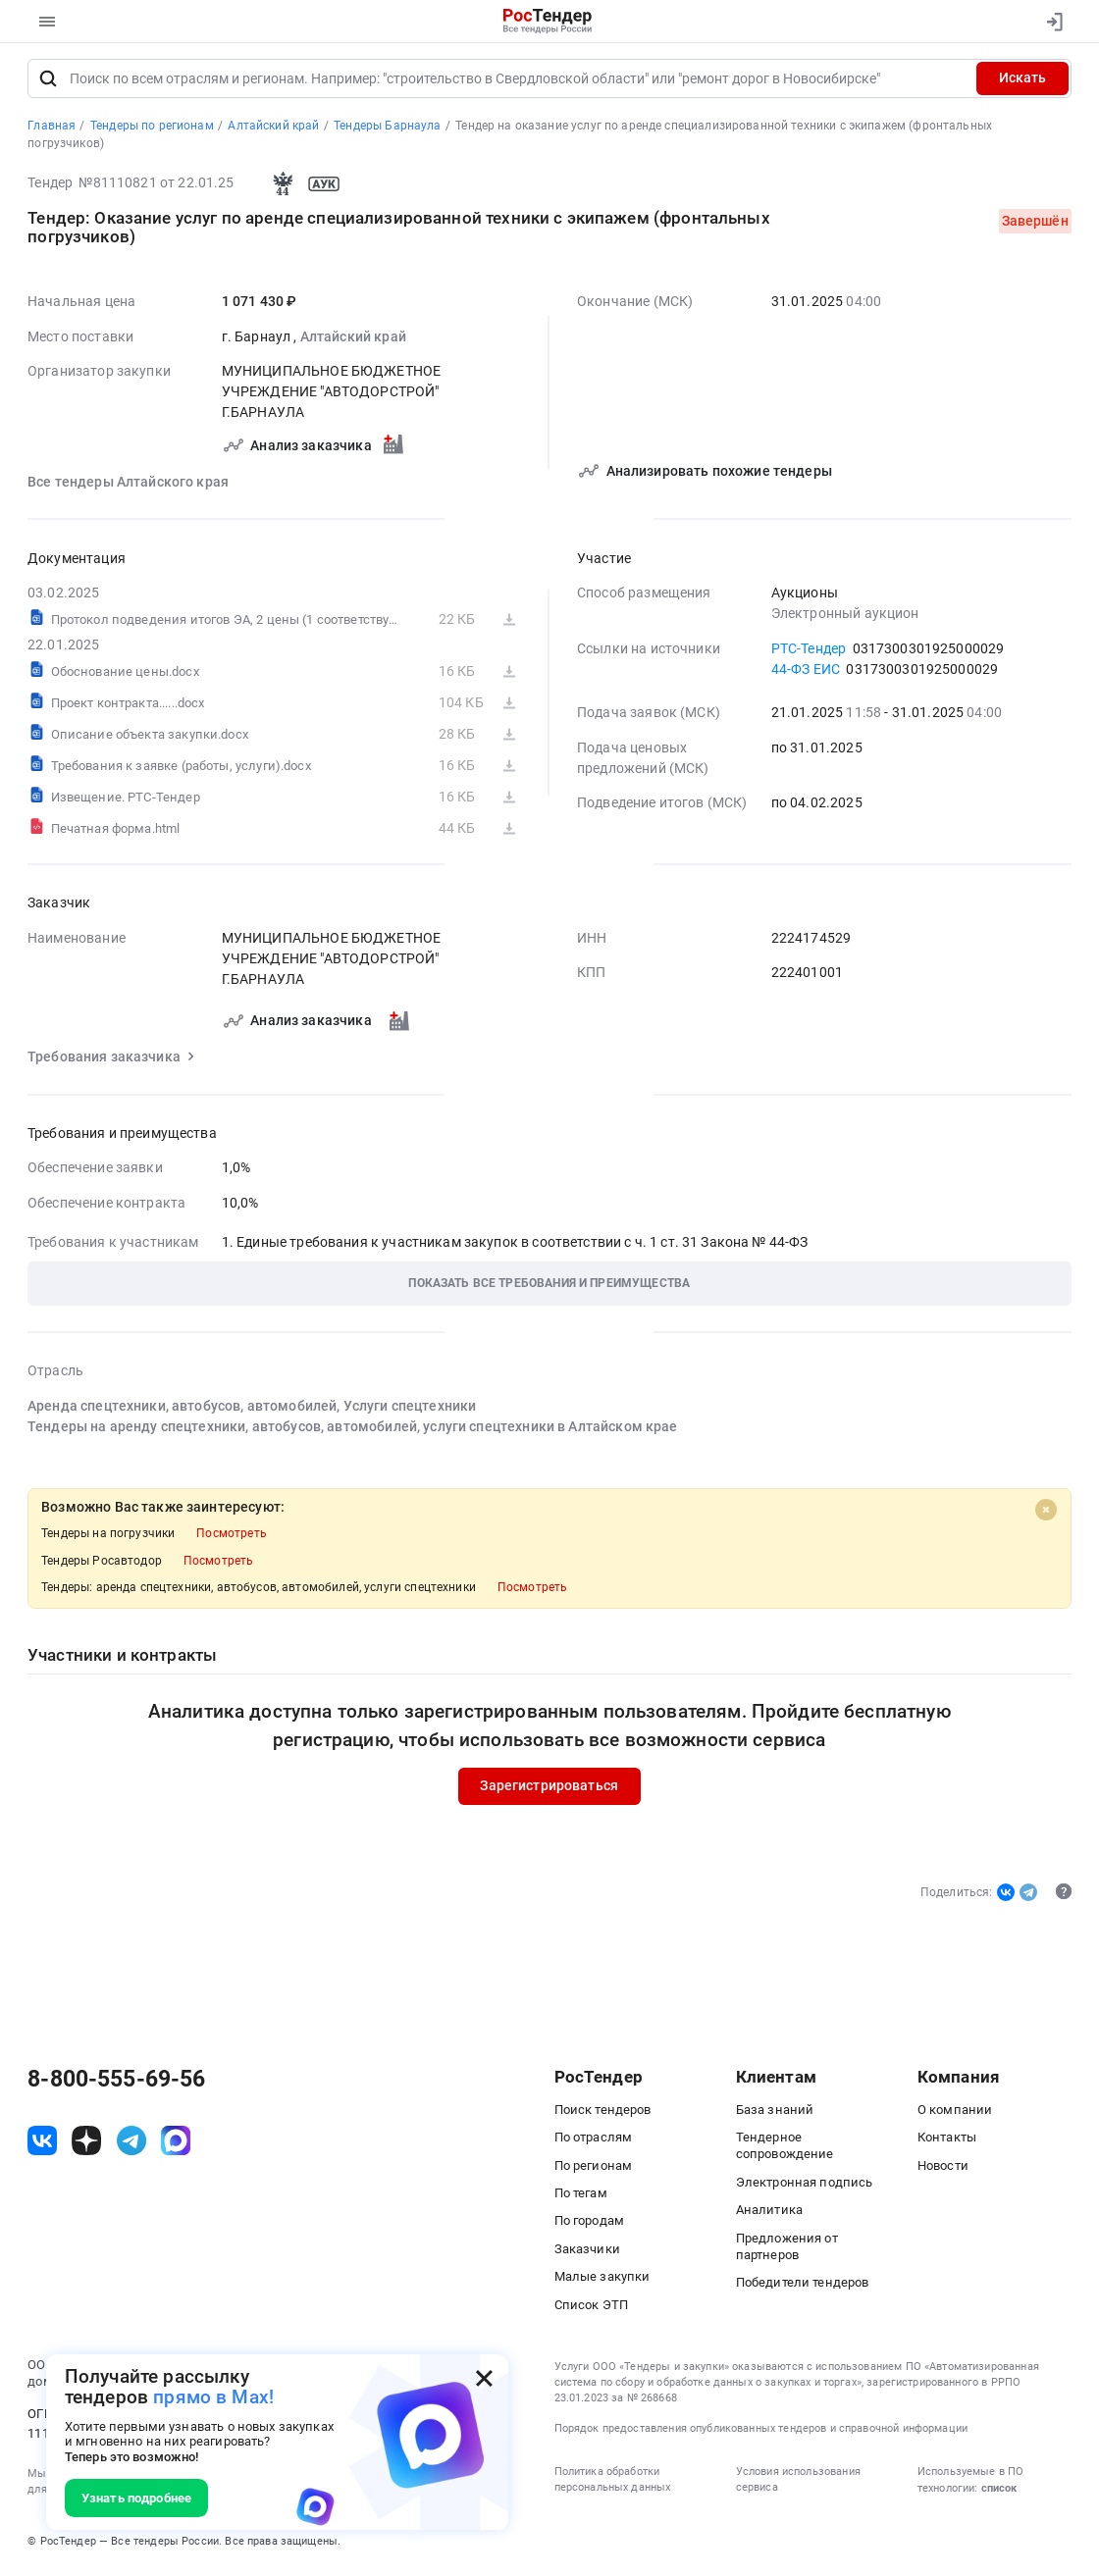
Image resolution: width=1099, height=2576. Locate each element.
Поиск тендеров (603, 2114)
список (999, 2493)
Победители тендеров (802, 2287)
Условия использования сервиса (798, 2484)
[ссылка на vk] (42, 2145)
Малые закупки (602, 2281)
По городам (589, 2225)
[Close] (1047, 1514)
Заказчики (587, 2253)
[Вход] (1050, 21)
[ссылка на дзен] (86, 2145)
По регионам (593, 2170)
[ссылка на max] (175, 2145)
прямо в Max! (213, 2397)
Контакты (946, 2142)
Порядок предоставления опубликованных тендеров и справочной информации (761, 2433)
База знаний (775, 2114)
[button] (549, 1288)
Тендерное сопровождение (785, 2150)
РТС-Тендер (809, 652)
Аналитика (769, 2214)
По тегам (580, 2197)
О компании (955, 2114)
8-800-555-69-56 (116, 2085)
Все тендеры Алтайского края (128, 486)
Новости (942, 2170)
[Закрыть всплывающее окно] (484, 2378)
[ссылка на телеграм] (131, 2145)
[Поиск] (47, 83)
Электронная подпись (804, 2187)
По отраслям (593, 2142)
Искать (1022, 82)
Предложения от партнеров (787, 2250)
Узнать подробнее (136, 2498)
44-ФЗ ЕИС (805, 674)
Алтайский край (353, 341)
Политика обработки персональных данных (612, 2484)
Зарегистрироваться (550, 1790)
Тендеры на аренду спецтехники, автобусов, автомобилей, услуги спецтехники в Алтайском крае (352, 1431)
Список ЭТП (591, 2309)
